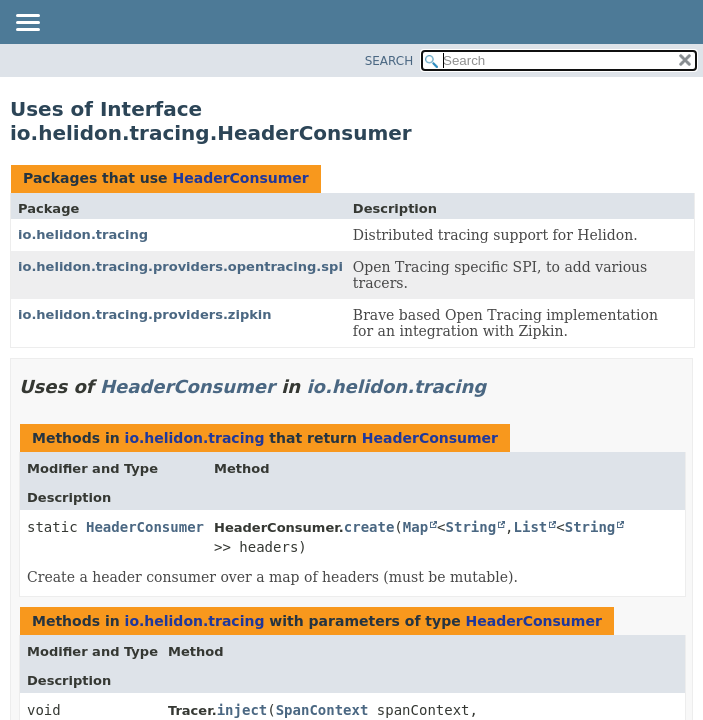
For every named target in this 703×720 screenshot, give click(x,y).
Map (415, 527)
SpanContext (322, 710)
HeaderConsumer (240, 178)
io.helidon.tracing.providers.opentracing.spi (180, 266)
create (369, 527)
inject (242, 710)
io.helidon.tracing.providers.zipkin (145, 314)
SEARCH (389, 61)
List (531, 527)
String (471, 527)
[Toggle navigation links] (27, 24)
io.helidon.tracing (83, 234)
